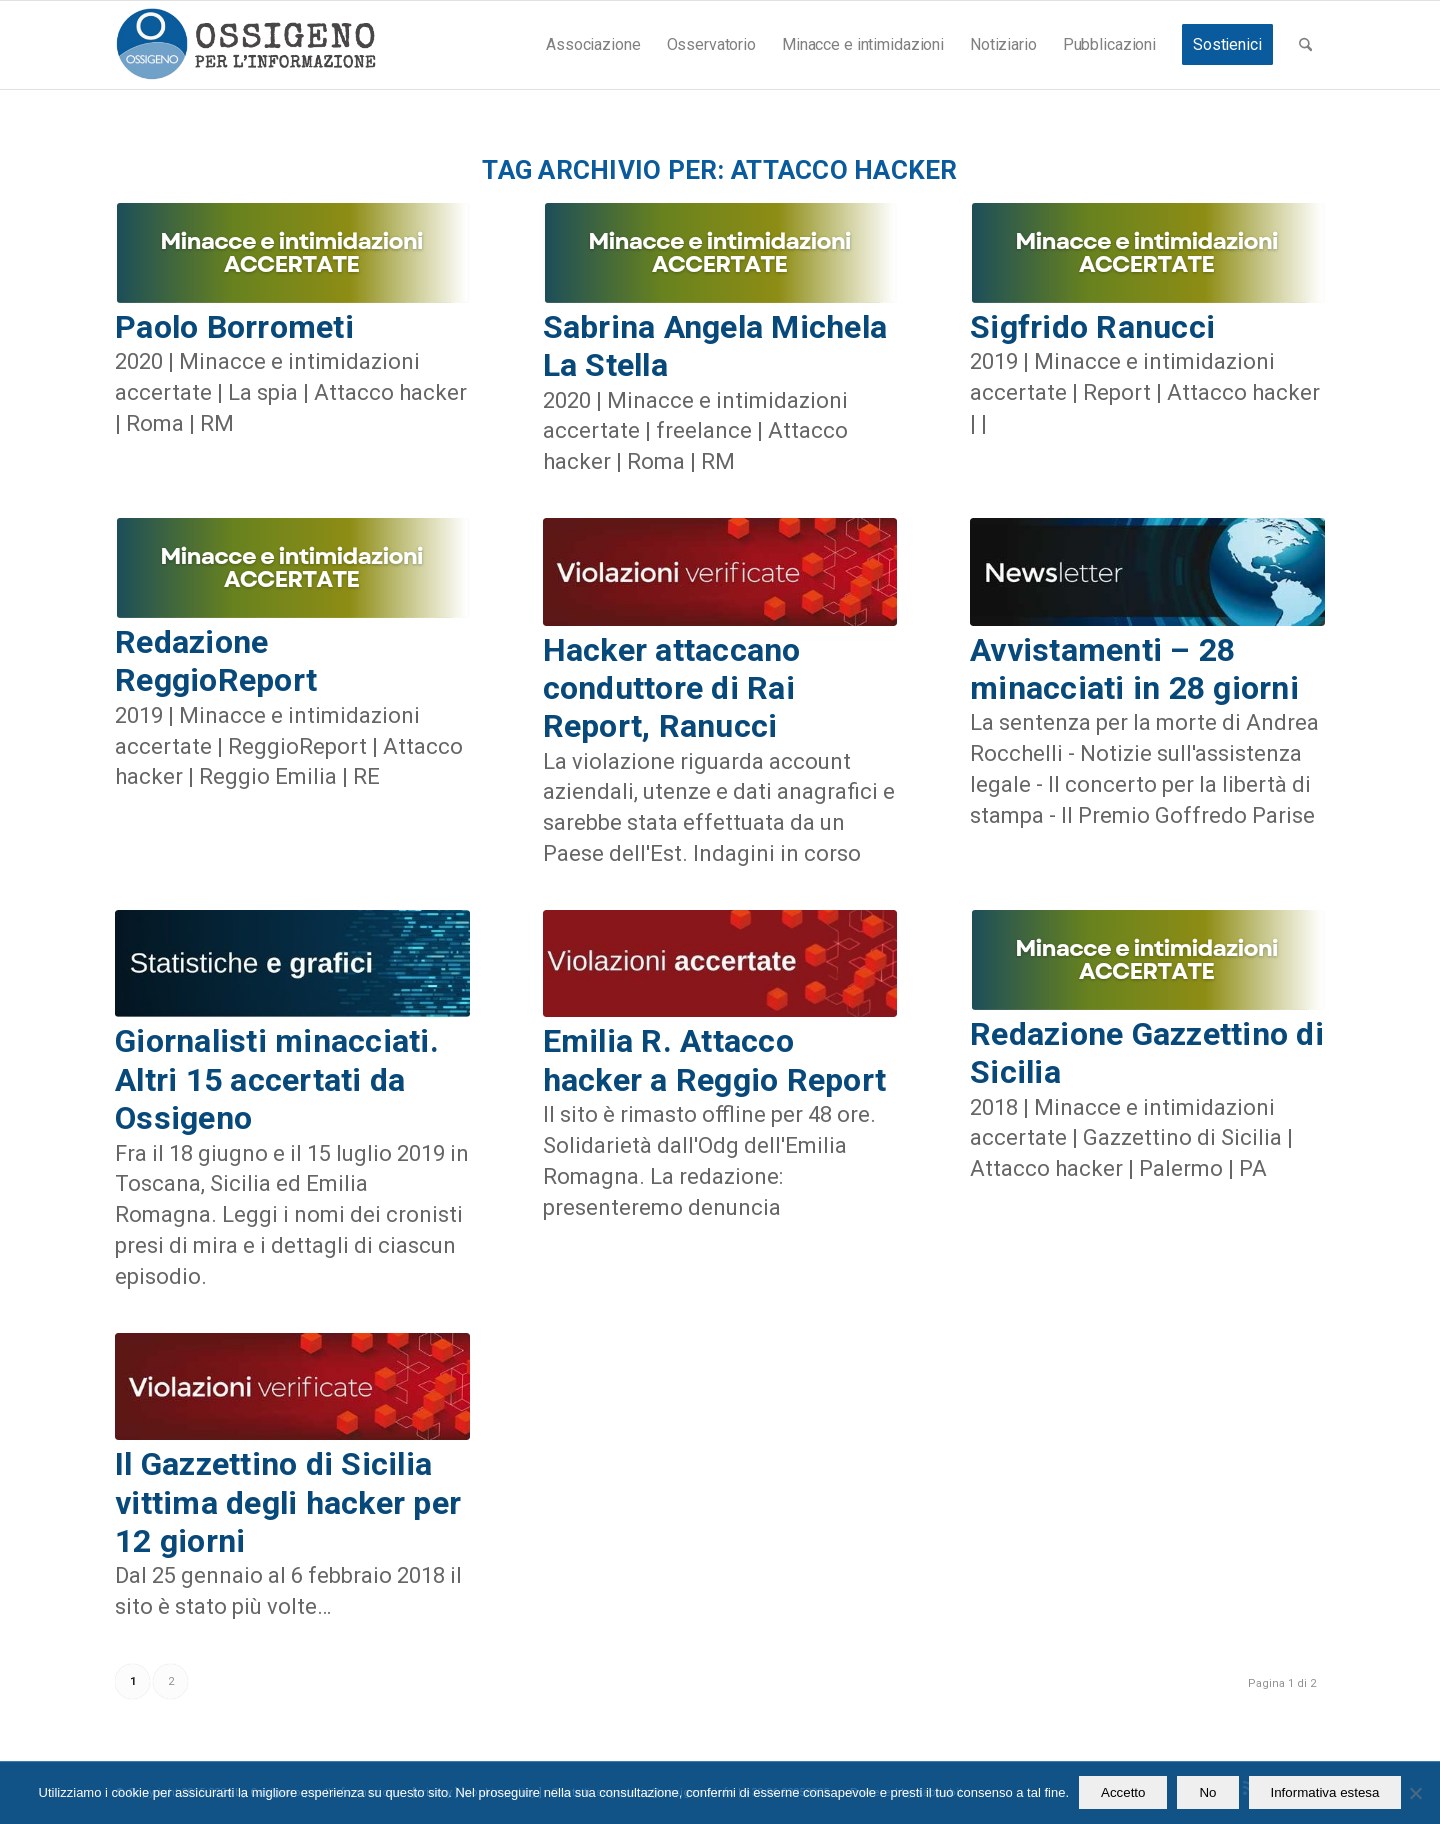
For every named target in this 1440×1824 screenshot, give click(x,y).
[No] (1415, 1793)
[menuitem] (593, 45)
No (1207, 1792)
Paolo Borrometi (234, 327)
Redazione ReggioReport (216, 661)
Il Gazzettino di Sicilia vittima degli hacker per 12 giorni (288, 1502)
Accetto (1123, 1792)
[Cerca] (1305, 45)
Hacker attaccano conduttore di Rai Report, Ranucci (672, 688)
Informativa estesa (1325, 1792)
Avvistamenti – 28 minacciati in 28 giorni (1134, 669)
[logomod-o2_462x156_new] (245, 45)
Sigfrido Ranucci (1092, 327)
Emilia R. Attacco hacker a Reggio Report (715, 1060)
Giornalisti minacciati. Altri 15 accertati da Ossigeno (277, 1079)
